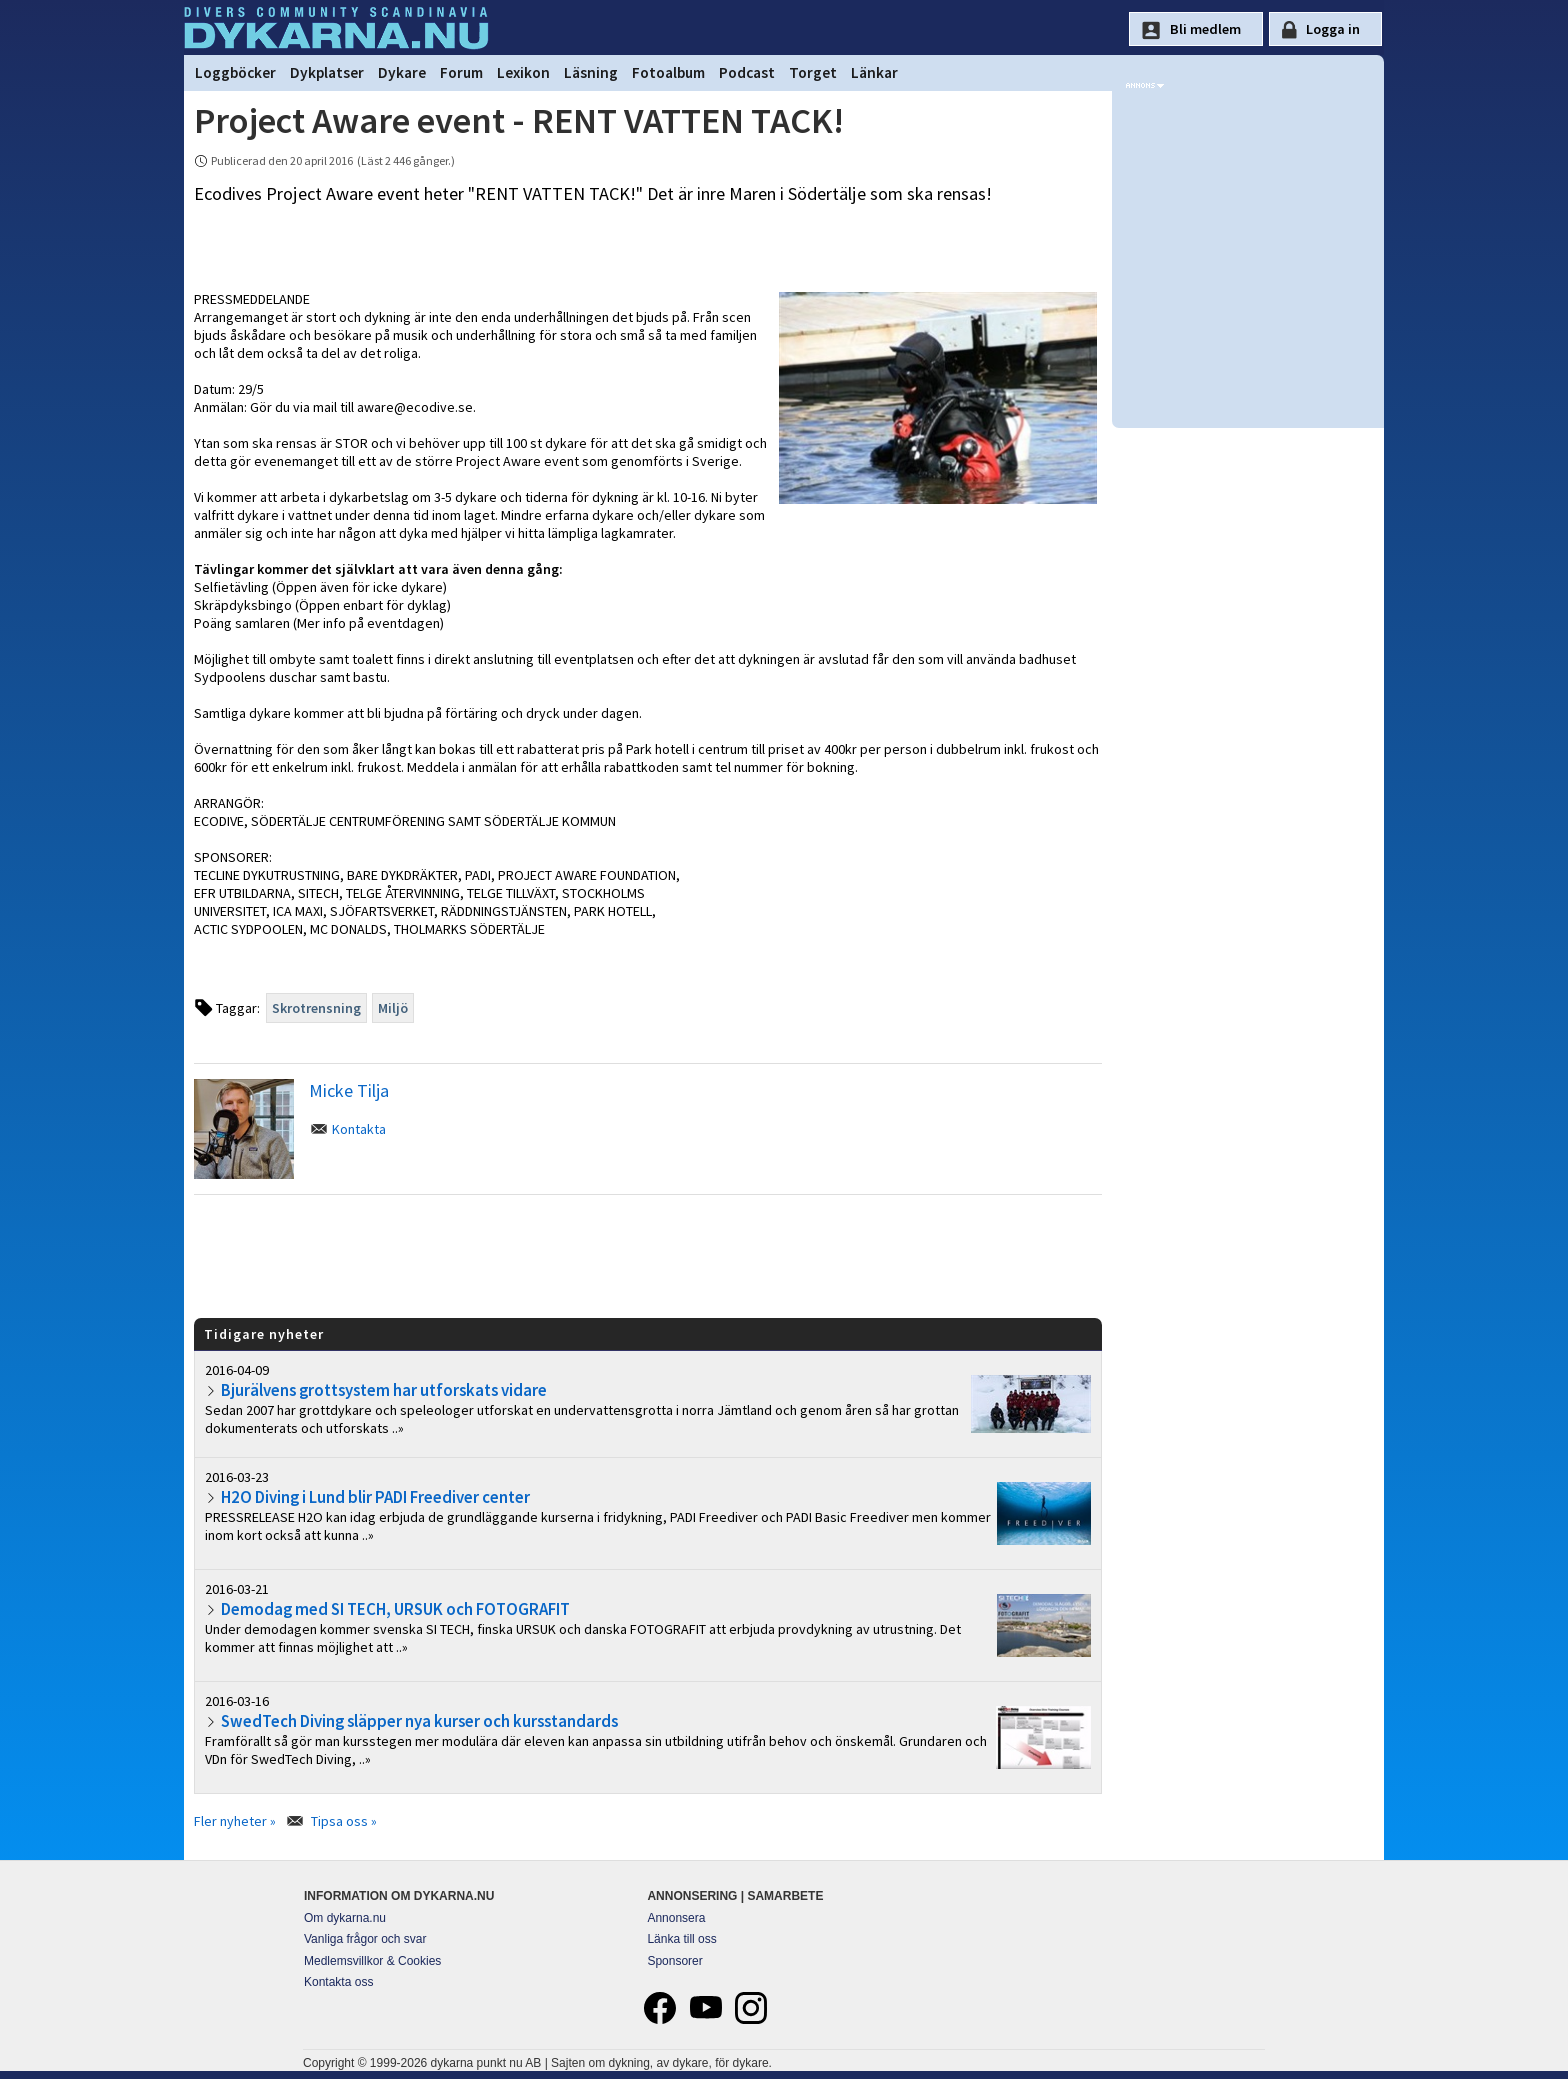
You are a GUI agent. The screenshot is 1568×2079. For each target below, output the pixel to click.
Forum (461, 72)
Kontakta (359, 1129)
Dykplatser (327, 72)
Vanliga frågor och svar (365, 1939)
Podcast (747, 72)
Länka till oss (681, 1939)
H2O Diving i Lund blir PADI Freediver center (375, 1497)
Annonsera (676, 1918)
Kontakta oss (338, 1982)
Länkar (874, 72)
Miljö (393, 1008)
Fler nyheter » (235, 1821)
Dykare (402, 72)
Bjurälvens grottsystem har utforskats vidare (384, 1390)
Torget (813, 72)
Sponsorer (674, 1961)
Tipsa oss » (344, 1821)
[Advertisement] (648, 1255)
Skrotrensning (316, 1008)
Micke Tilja (349, 1090)
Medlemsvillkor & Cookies (372, 1961)
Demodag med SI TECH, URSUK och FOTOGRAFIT (395, 1609)
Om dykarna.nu (345, 1918)
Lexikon (523, 72)
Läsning (591, 72)
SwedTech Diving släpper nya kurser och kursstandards (419, 1721)
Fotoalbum (668, 72)
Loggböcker (235, 72)
